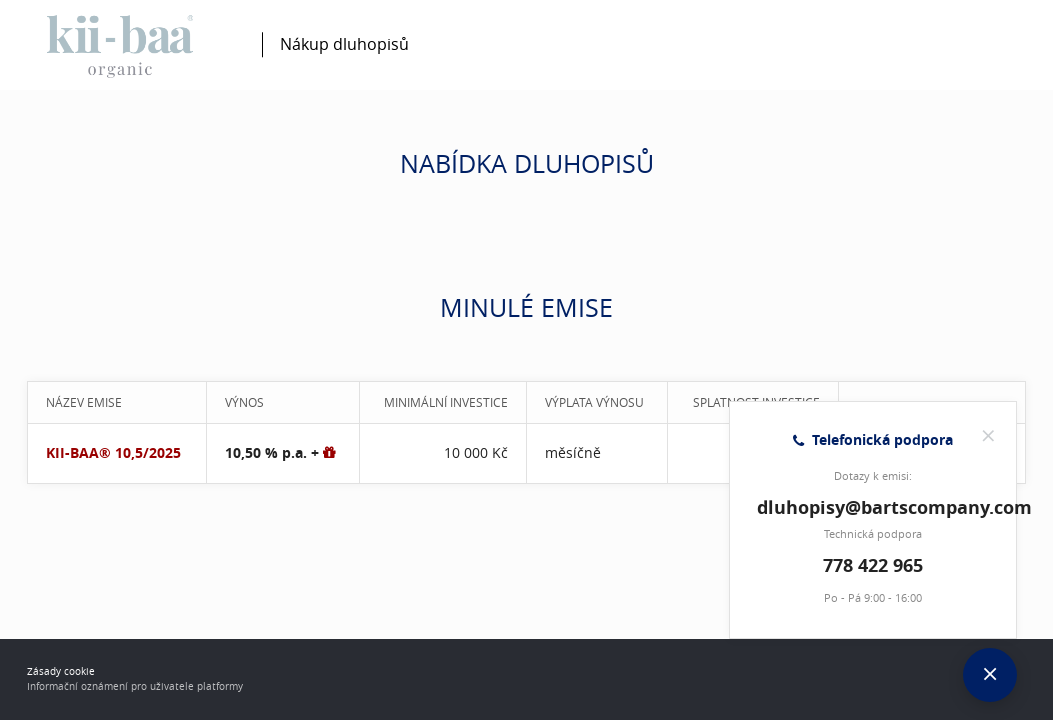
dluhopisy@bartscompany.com (894, 507)
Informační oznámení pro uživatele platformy (135, 686)
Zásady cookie (61, 671)
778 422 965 (873, 565)
